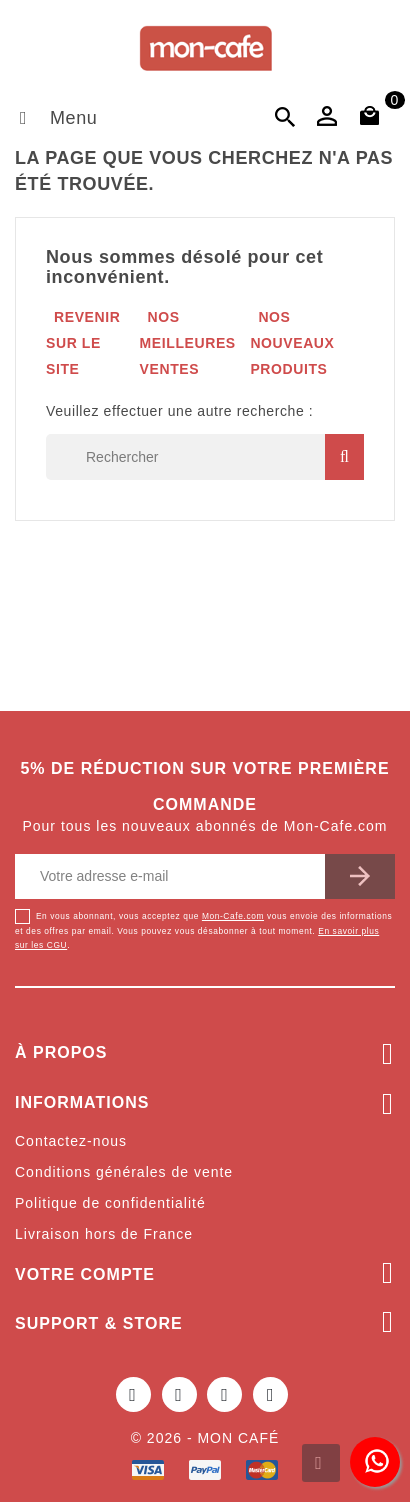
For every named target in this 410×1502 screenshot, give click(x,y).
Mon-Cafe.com (233, 916)
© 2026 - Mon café (205, 1438)
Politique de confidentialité (110, 1203)
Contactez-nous (71, 1141)
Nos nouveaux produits (292, 343)
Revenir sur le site (83, 343)
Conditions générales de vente (124, 1172)
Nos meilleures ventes (188, 343)
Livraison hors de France (104, 1234)
